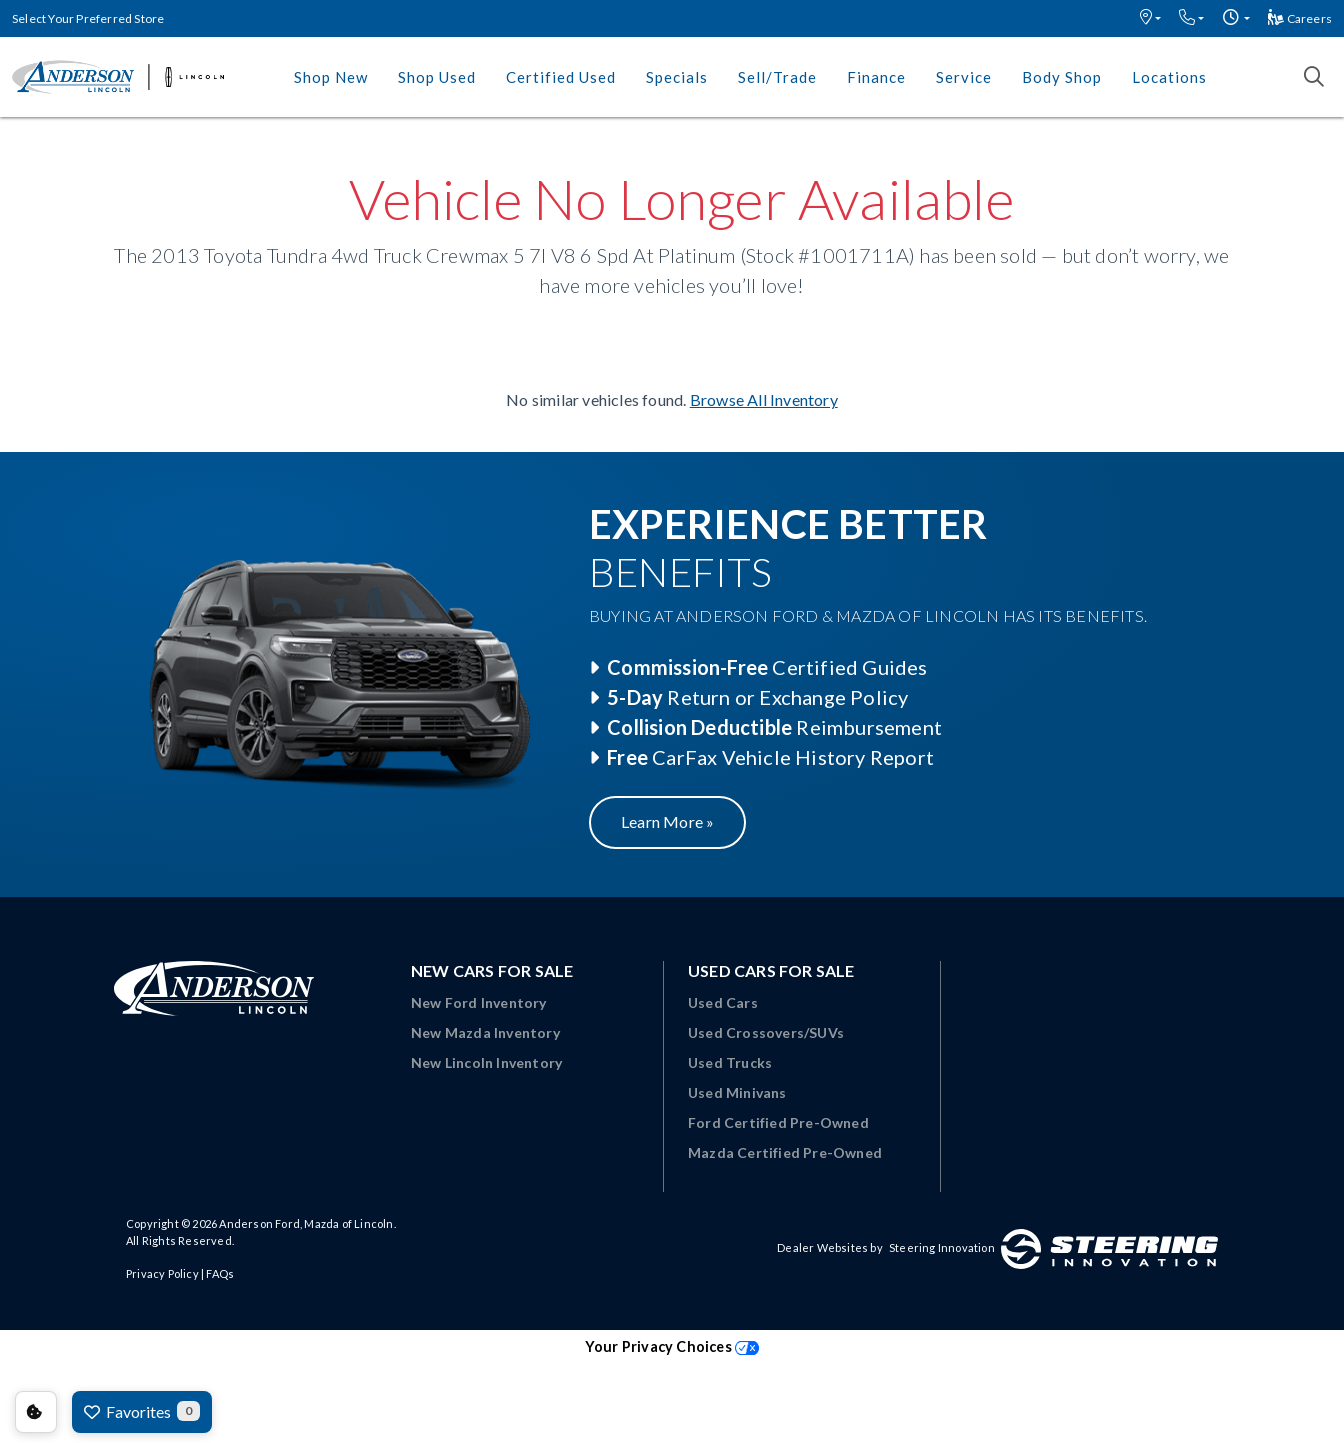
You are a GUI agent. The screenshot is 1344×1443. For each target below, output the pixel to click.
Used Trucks (730, 1062)
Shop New (331, 77)
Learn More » (667, 821)
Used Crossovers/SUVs (766, 1032)
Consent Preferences (36, 1412)
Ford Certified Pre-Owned (778, 1122)
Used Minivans (737, 1092)
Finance (876, 77)
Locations (1169, 77)
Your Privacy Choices (672, 1346)
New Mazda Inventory (485, 1032)
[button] (1150, 18)
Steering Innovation (942, 1247)
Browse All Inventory (764, 399)
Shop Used (437, 77)
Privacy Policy (162, 1273)
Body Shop (1062, 77)
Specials (677, 77)
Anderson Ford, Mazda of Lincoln (306, 1223)
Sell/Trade (777, 77)
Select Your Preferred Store (88, 18)
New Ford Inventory (479, 1002)
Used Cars (723, 1002)
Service (964, 77)
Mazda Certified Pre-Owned (785, 1152)
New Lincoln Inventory (486, 1062)
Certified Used (561, 77)
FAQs (220, 1273)
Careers (1300, 18)
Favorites (142, 1411)
